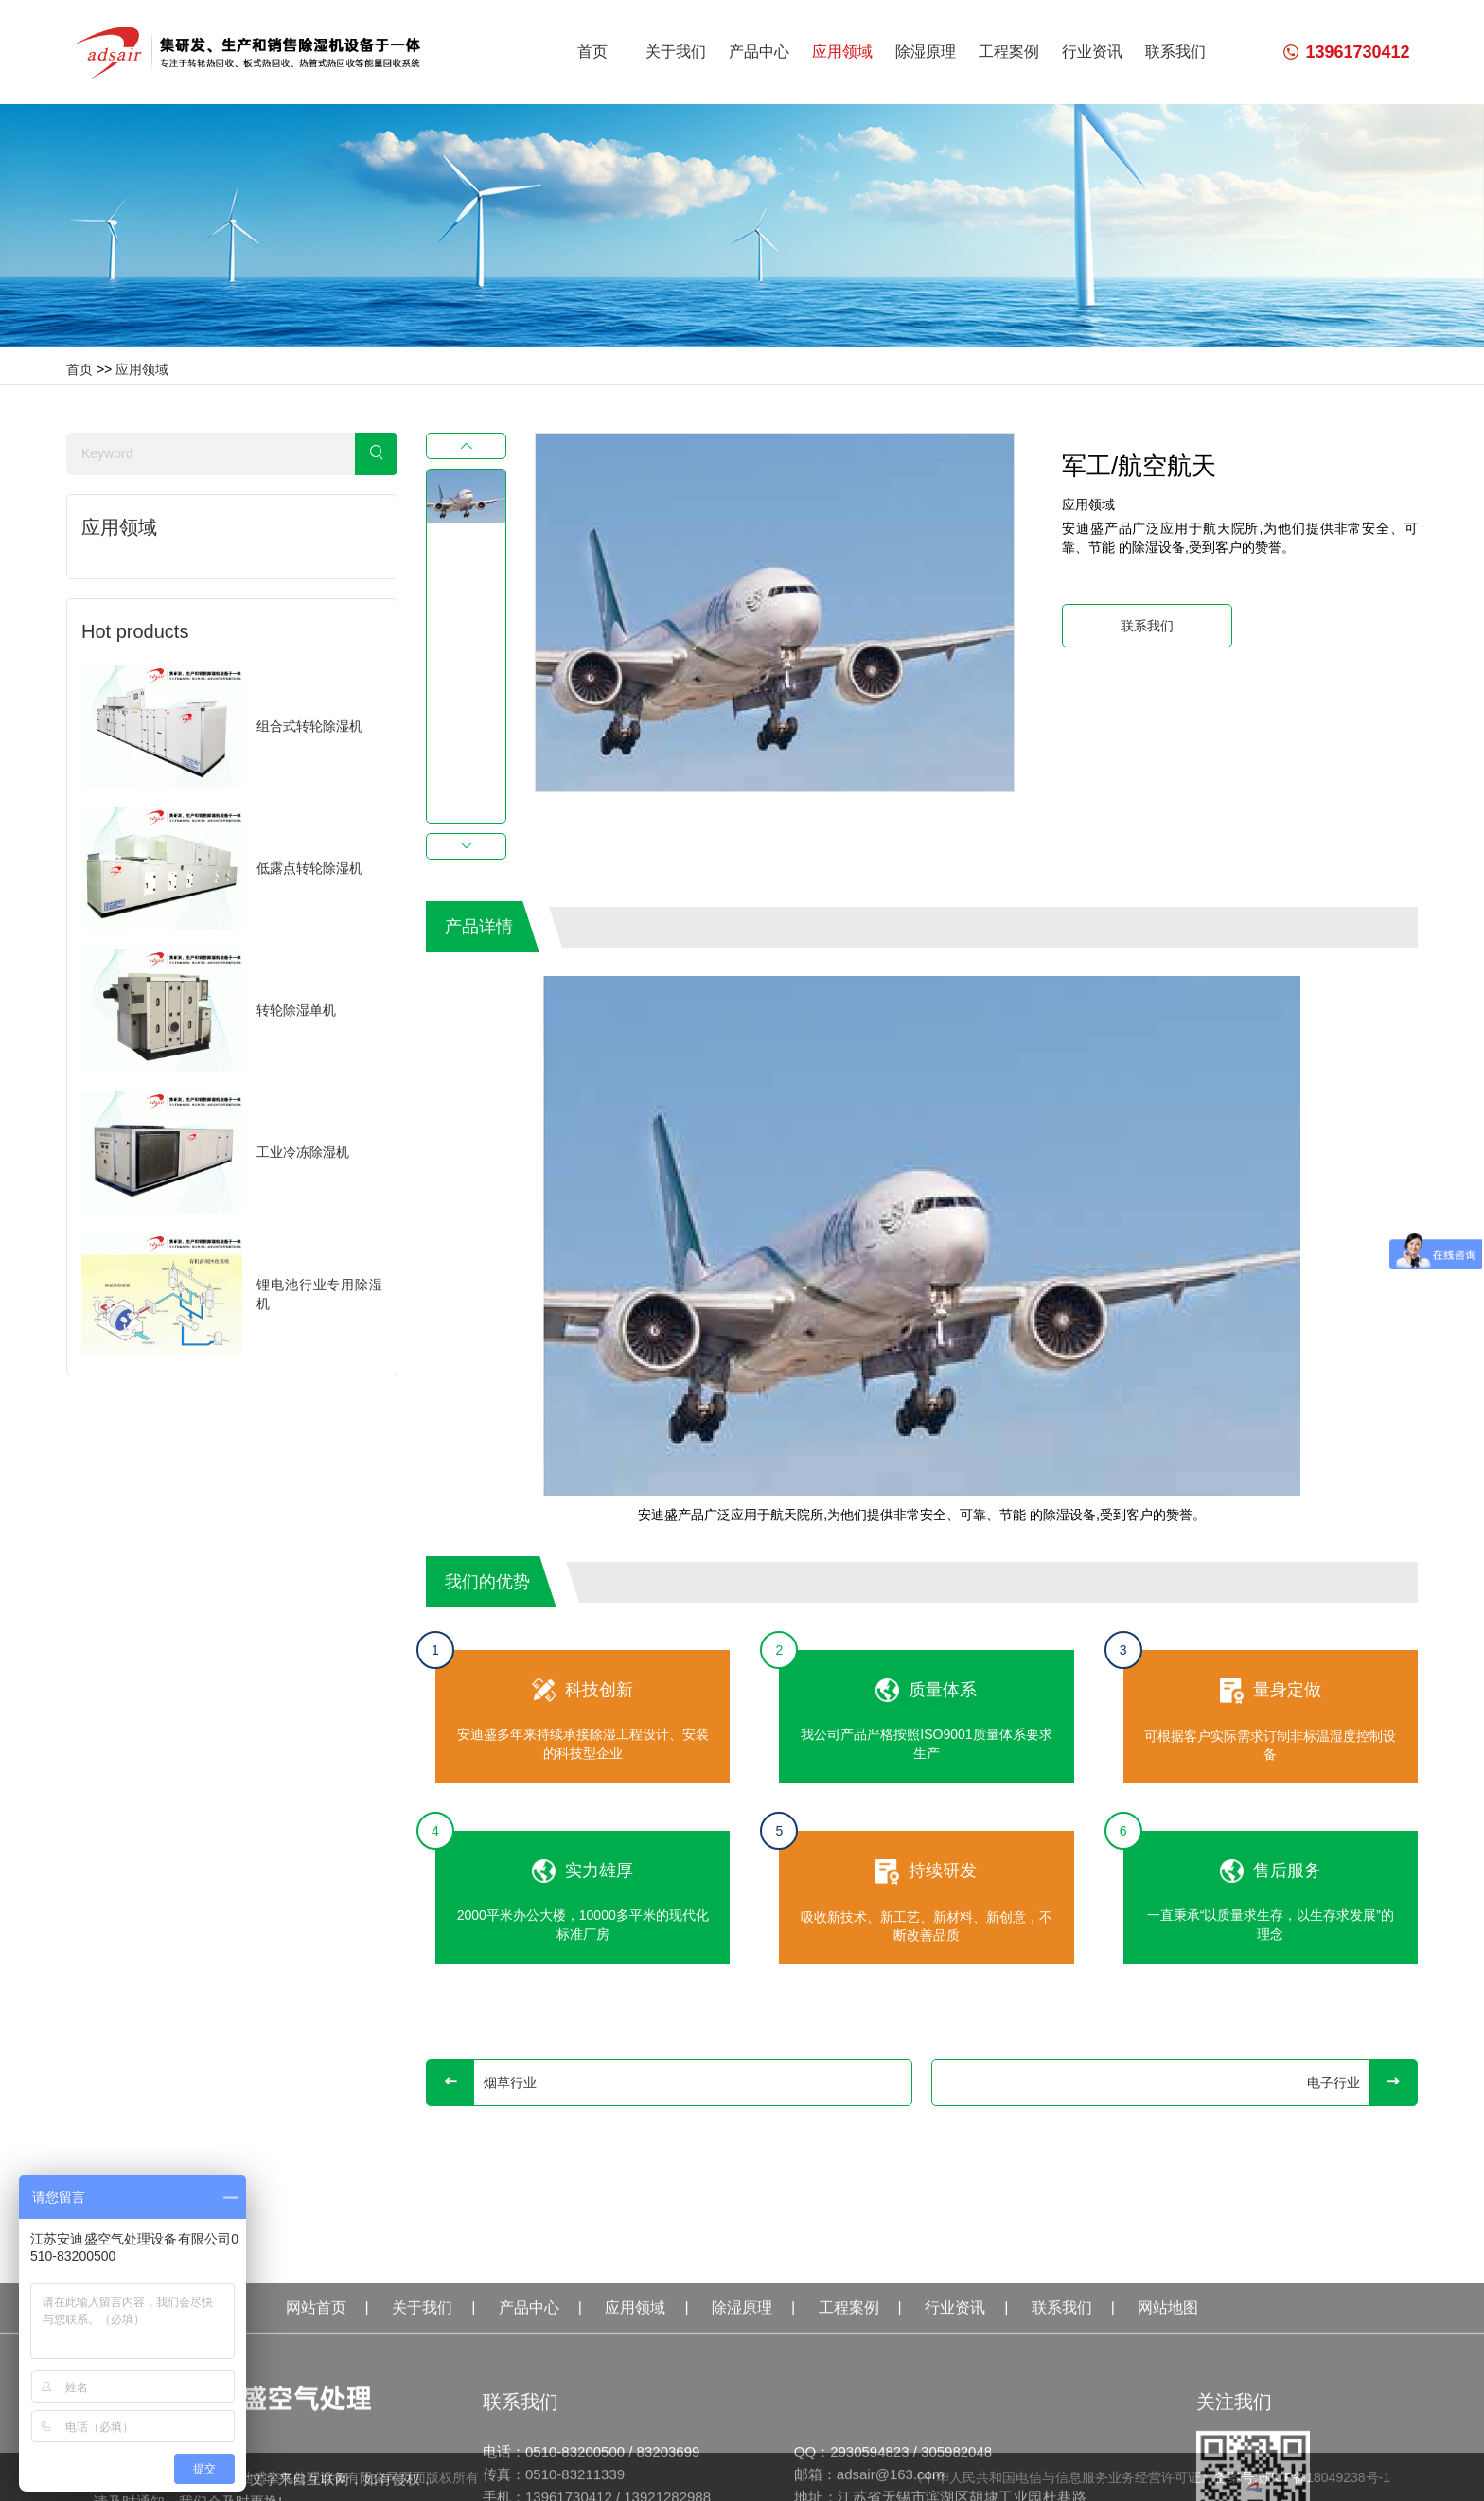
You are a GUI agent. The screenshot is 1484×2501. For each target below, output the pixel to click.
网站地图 (1168, 2450)
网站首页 (316, 2450)
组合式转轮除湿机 (309, 726)
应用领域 (842, 52)
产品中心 (759, 52)
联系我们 (1175, 52)
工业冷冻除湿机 (302, 1152)
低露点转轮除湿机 (309, 868)
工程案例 (1009, 52)
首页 (592, 52)
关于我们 (675, 52)
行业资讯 (1092, 52)
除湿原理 (925, 52)
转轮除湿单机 (296, 1010)
